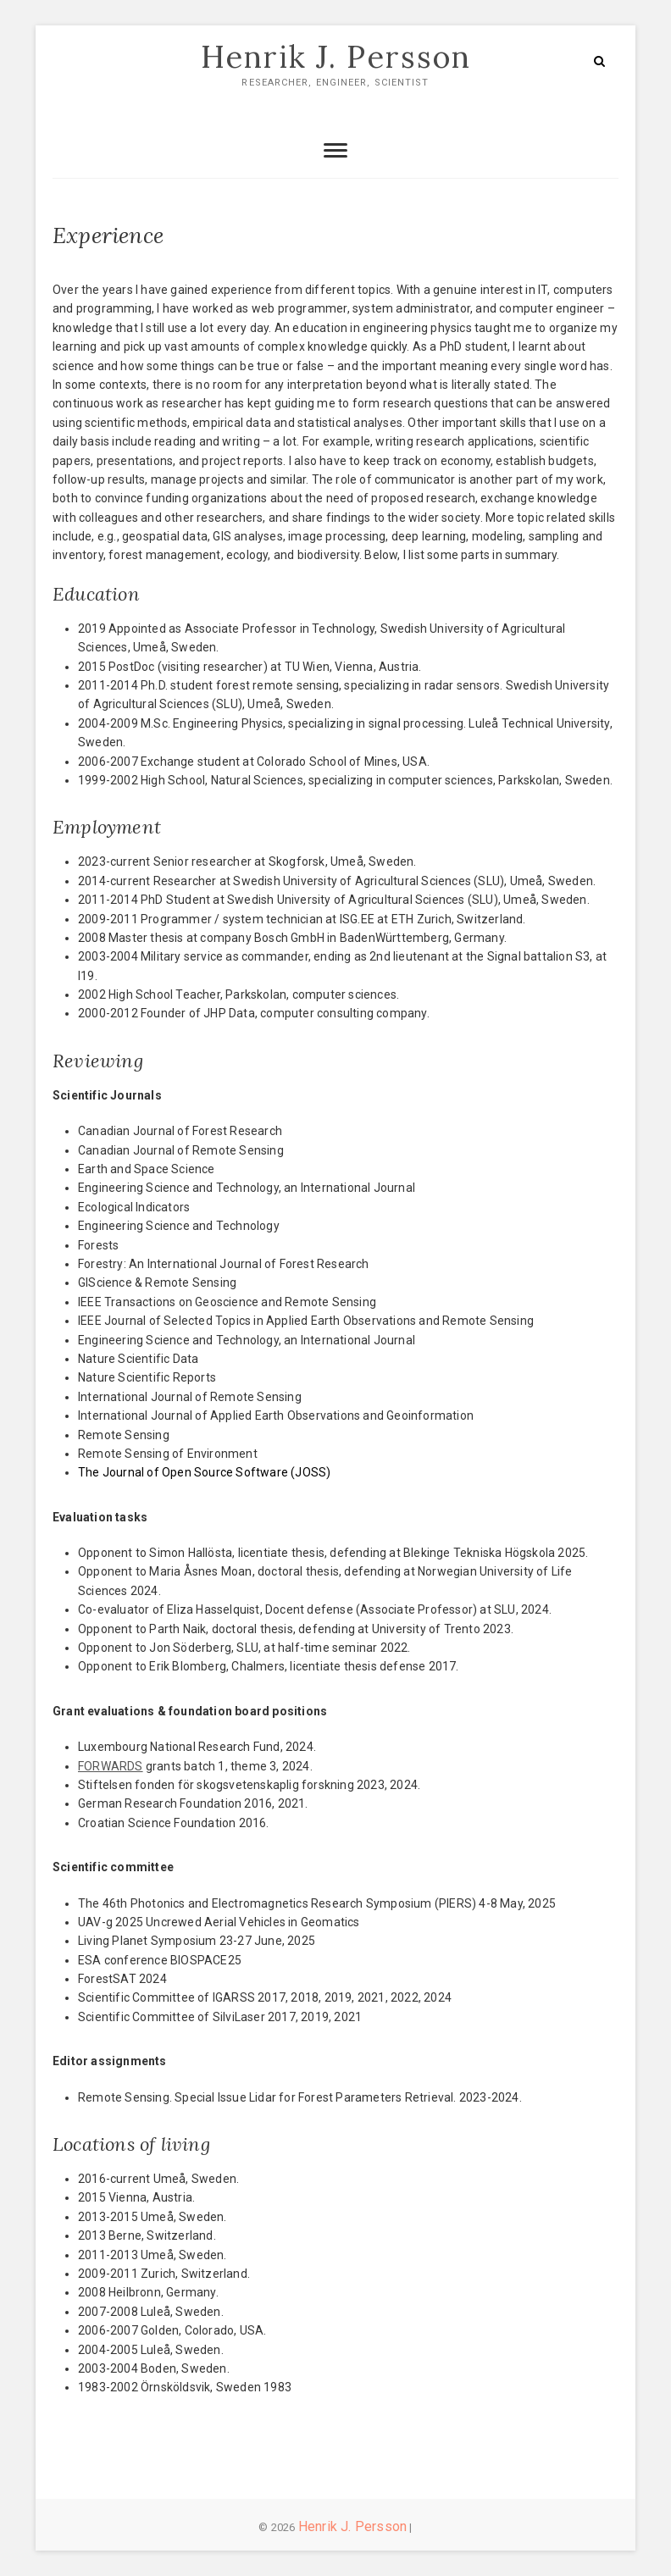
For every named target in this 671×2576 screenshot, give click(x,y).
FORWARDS (110, 1766)
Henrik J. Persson (336, 56)
